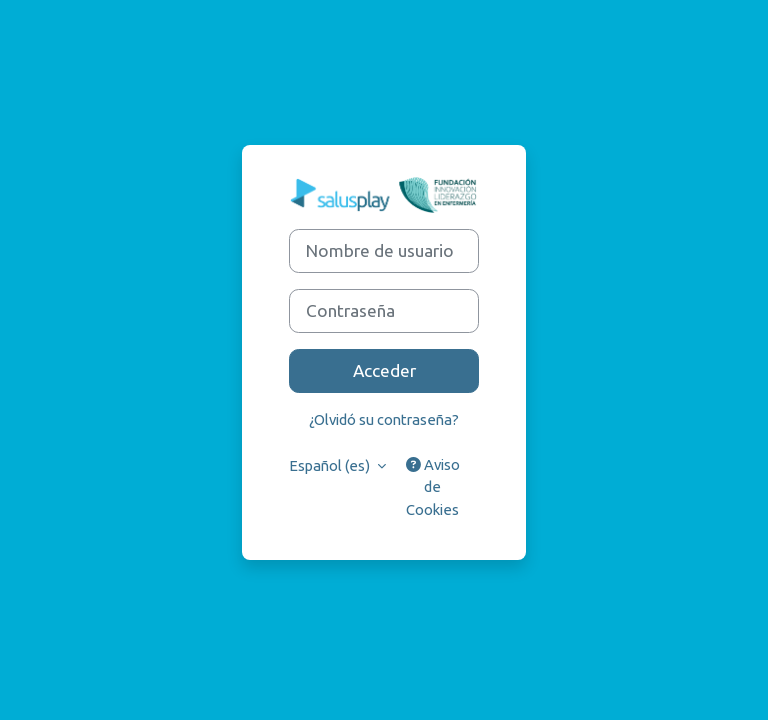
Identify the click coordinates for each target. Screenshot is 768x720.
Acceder (384, 370)
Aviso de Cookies (433, 486)
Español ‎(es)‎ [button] (331, 465)
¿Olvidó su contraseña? (384, 419)
